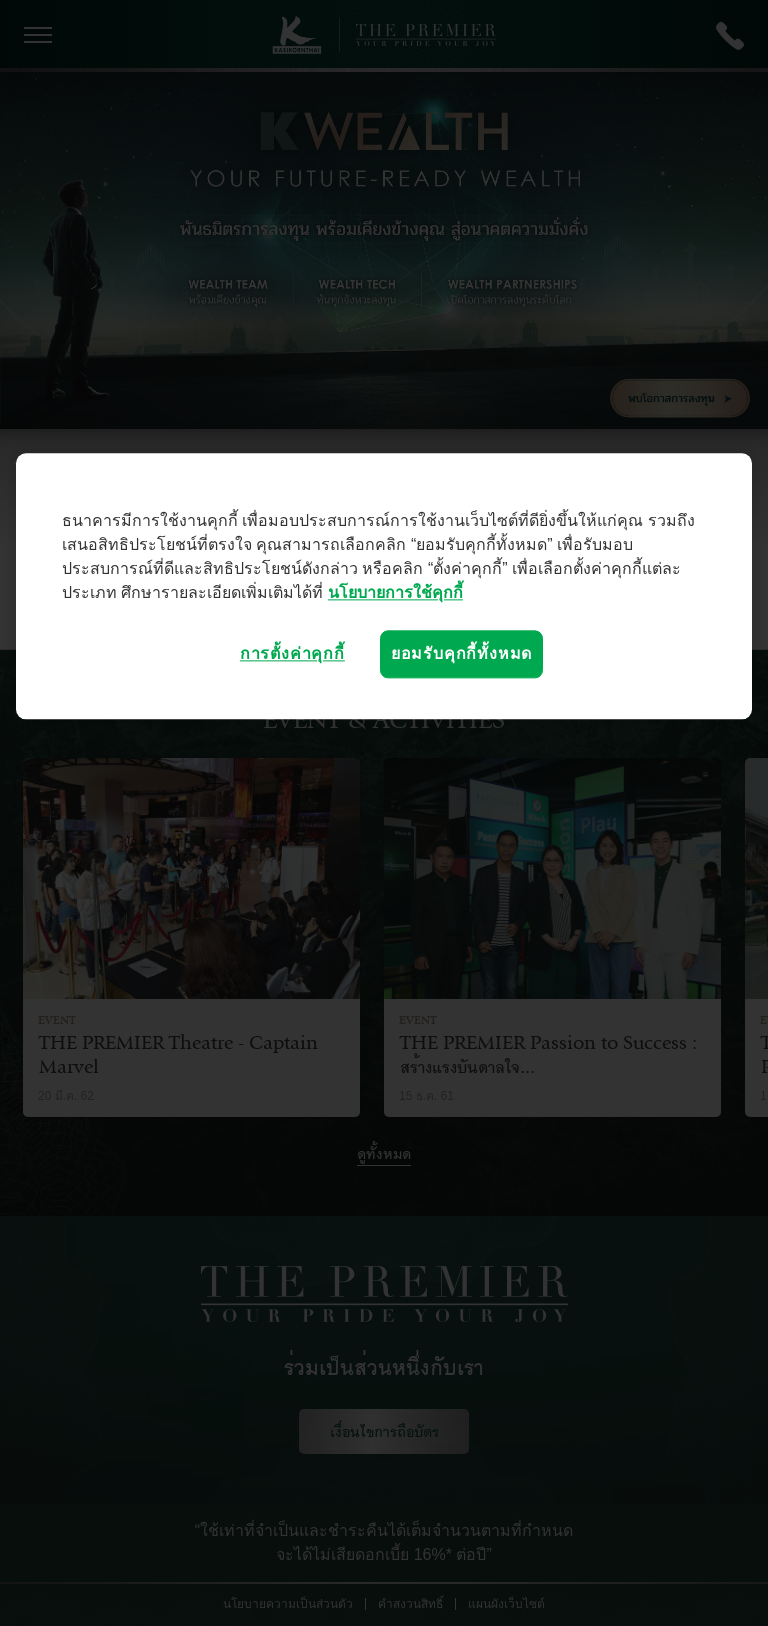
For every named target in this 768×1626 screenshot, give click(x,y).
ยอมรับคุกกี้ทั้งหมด (461, 653)
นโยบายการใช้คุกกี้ (395, 592)
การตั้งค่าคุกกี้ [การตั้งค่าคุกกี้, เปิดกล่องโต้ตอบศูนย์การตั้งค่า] (292, 653)
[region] (384, 586)
